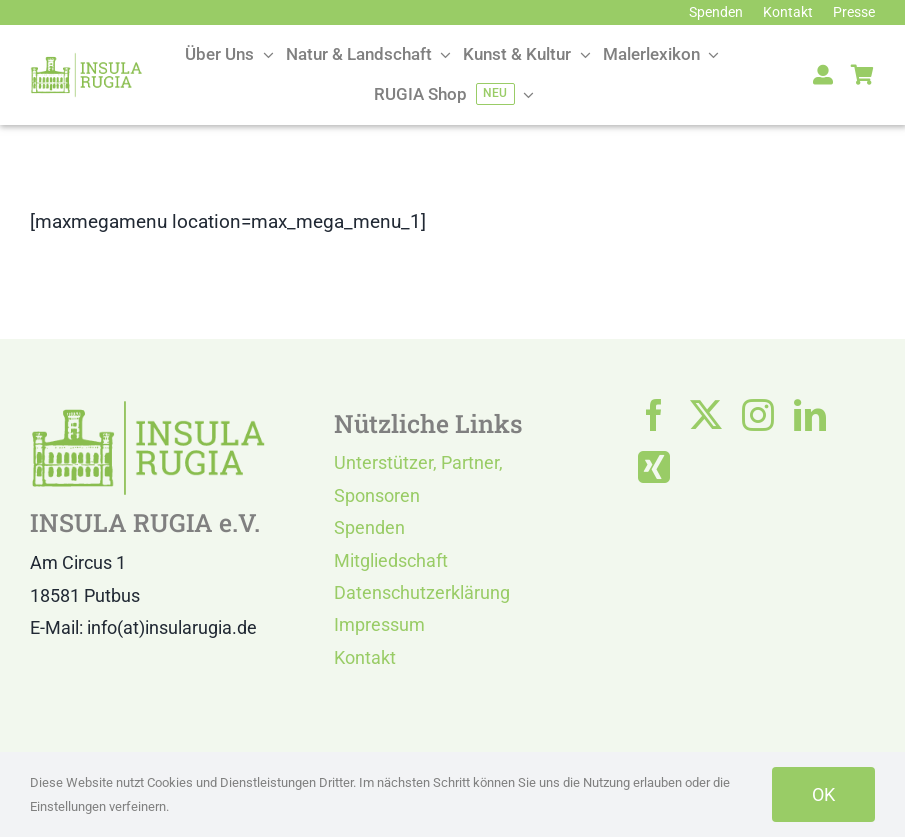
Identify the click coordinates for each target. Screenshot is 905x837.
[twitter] (706, 415)
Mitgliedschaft (391, 560)
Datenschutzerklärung (422, 592)
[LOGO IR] (86, 61)
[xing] (654, 467)
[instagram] (758, 415)
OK (823, 794)
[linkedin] (810, 415)
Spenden (369, 527)
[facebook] (654, 415)
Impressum (379, 624)
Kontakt (365, 657)
